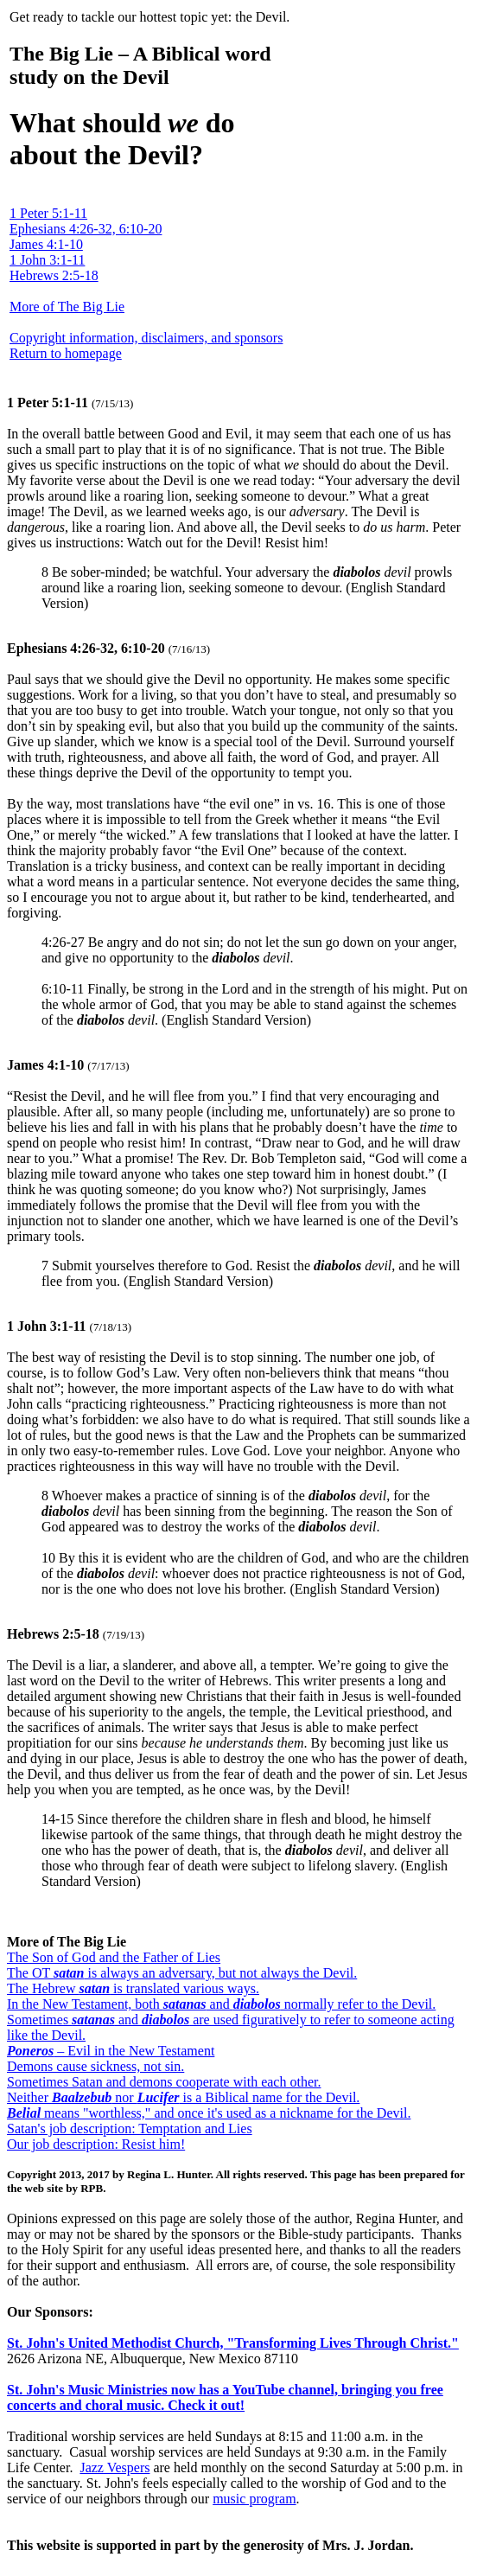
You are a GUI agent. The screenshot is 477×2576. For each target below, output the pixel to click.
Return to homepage (66, 353)
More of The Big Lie (67, 306)
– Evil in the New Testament (110, 2050)
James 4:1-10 (46, 244)
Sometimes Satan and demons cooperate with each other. (164, 2081)
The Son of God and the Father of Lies (113, 1957)
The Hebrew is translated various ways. (133, 1988)
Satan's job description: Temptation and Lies (129, 2128)
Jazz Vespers (114, 2467)
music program (254, 2498)
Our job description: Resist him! (96, 2144)
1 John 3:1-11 (47, 259)
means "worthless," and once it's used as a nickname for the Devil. (208, 2113)
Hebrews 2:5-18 (54, 275)
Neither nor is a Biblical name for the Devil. (183, 2097)
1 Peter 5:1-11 (48, 213)
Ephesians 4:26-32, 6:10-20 (86, 228)
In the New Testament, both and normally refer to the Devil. (221, 2004)
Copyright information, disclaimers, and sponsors (146, 337)
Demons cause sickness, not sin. (95, 2066)
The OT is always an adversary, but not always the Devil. (182, 1973)
